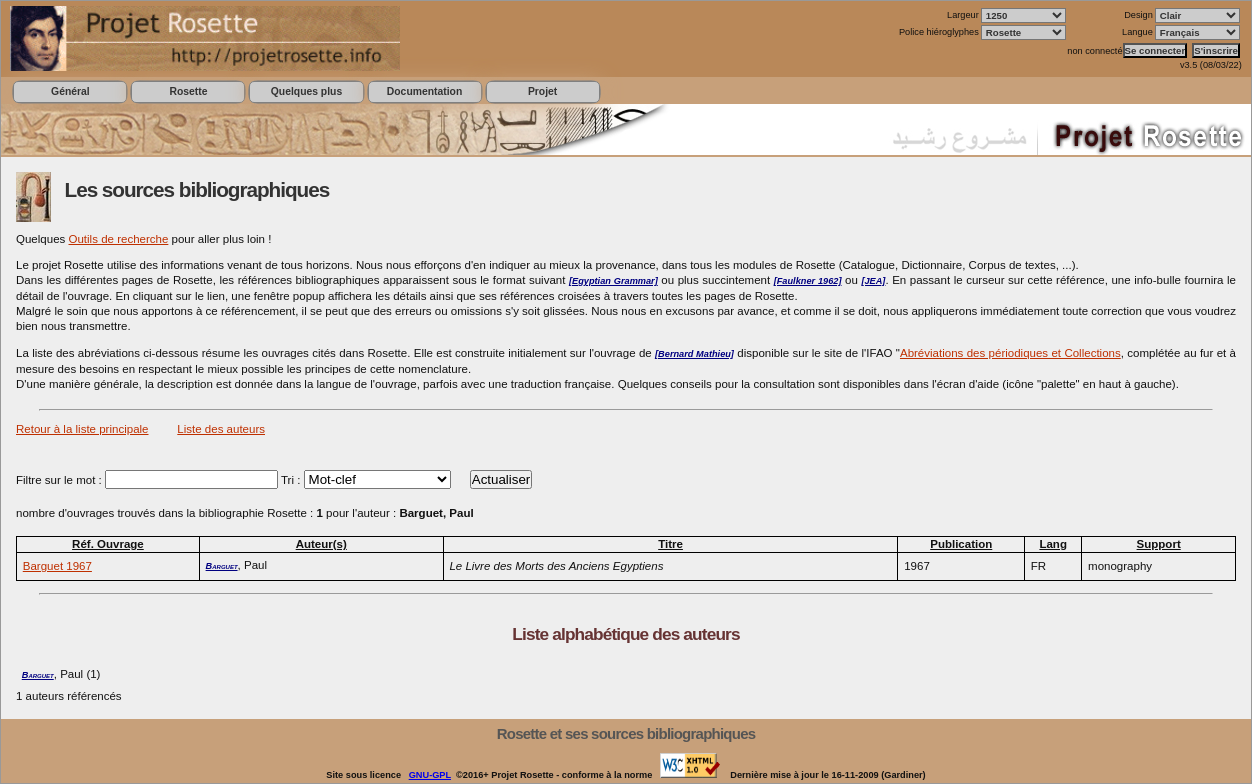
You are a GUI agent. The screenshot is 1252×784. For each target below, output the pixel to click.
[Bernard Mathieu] (694, 354)
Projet (542, 91)
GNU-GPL (430, 775)
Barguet (222, 566)
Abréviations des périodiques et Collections (1010, 353)
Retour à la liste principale (82, 429)
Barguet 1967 (57, 566)
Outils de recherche (119, 239)
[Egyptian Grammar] (613, 281)
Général (70, 91)
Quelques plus (306, 91)
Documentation (424, 91)
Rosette (188, 91)
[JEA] (873, 281)
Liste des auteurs (221, 429)
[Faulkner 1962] (808, 281)
